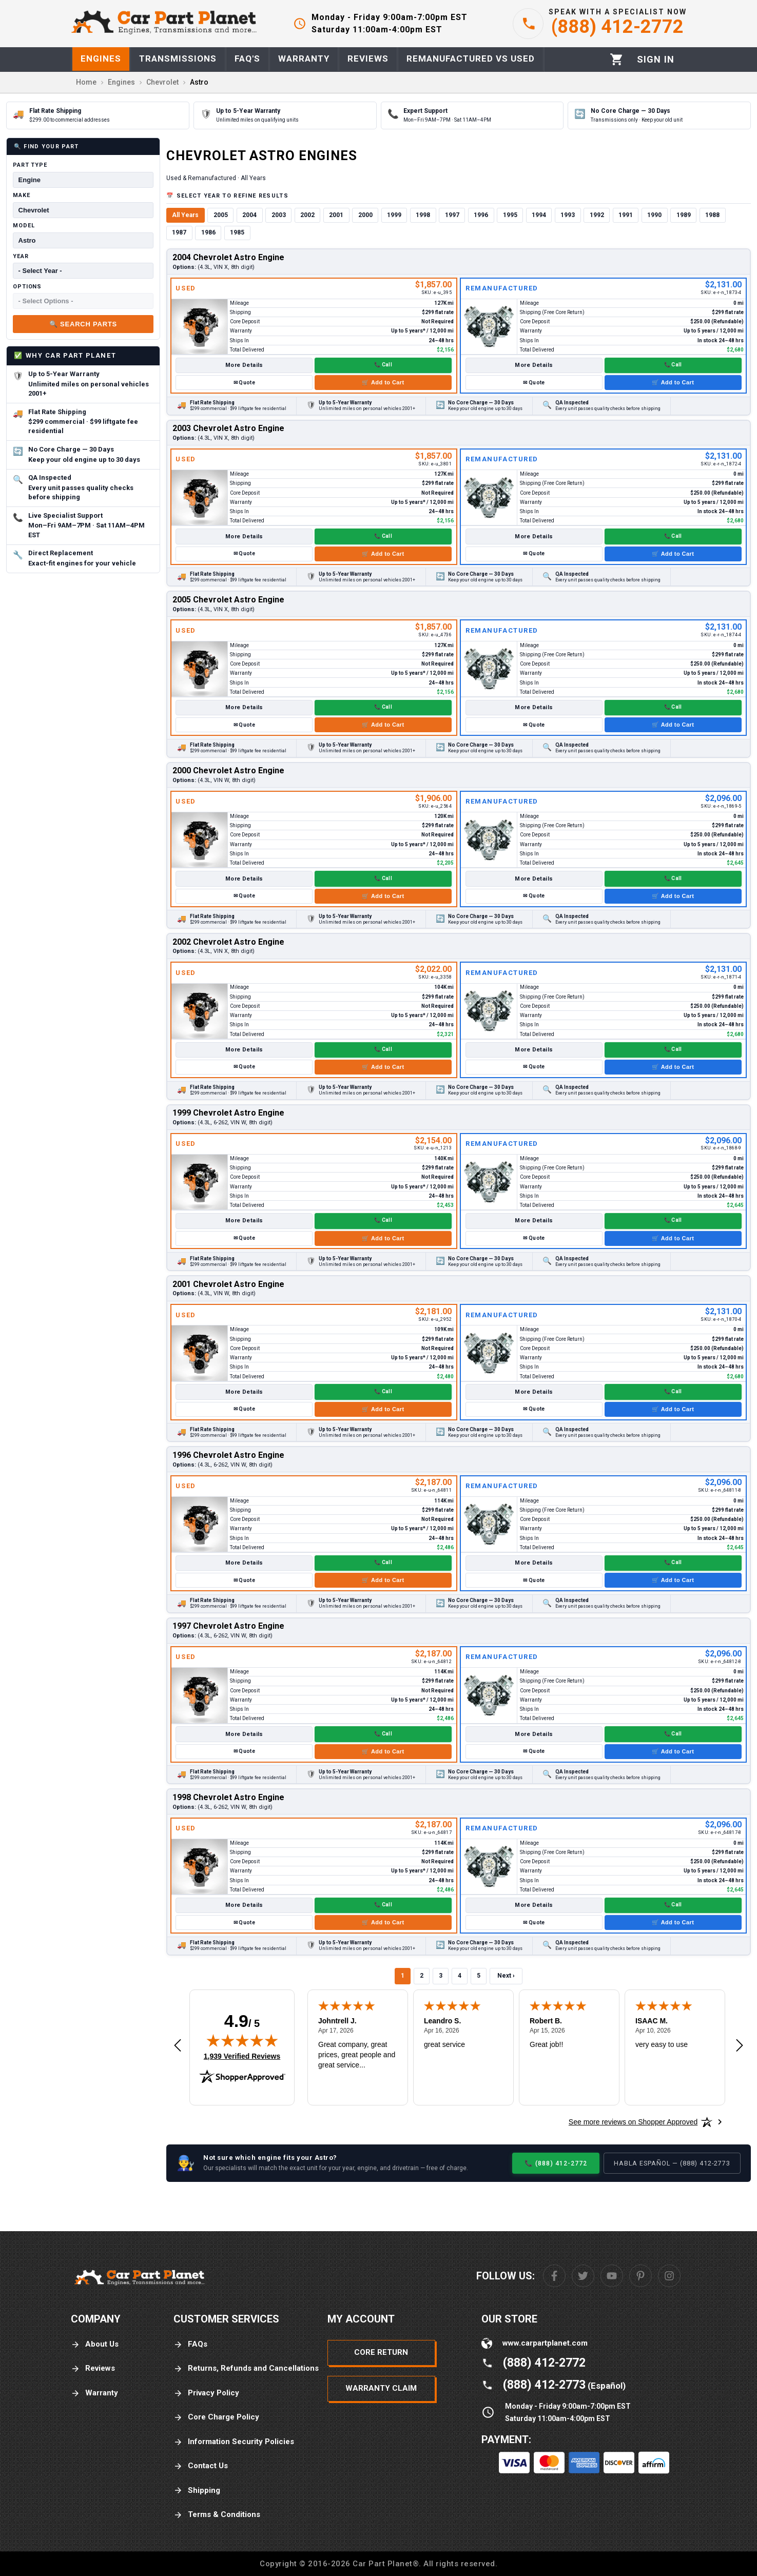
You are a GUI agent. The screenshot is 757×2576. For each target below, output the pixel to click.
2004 (249, 215)
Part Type (30, 165)
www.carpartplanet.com (545, 2343)
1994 (539, 215)
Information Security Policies (233, 2442)
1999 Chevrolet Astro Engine (228, 1113)
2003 (278, 215)
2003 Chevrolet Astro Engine (228, 428)
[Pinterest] (640, 2276)
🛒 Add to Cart (383, 382)
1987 (179, 232)
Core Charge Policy (216, 2417)
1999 (394, 215)
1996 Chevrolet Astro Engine (228, 1455)
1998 (423, 215)
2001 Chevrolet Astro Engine (228, 1284)
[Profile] (655, 59)
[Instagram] (669, 2276)
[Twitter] (583, 2276)
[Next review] (739, 2046)
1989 (683, 215)
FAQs (190, 2344)
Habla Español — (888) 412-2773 (672, 2163)
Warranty (94, 2393)
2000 (365, 215)
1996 (481, 215)
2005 (220, 215)
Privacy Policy (206, 2393)
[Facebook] (554, 2276)
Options (27, 286)
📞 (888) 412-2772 (556, 2163)
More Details (244, 365)
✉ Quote (244, 382)
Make (21, 195)
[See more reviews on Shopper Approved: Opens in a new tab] (633, 2122)
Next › (506, 1975)
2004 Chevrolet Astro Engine (228, 257)
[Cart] (616, 59)
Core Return (381, 2352)
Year (21, 256)
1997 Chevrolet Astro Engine (228, 1626)
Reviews (93, 2368)
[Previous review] (177, 2046)
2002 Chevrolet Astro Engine (228, 942)
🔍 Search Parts (83, 324)
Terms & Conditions (216, 2515)
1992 (597, 215)
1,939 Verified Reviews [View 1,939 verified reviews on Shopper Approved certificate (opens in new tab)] (242, 2055)
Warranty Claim (381, 2388)
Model (23, 225)
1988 (712, 215)
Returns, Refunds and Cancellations (246, 2368)
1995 (510, 215)
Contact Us (200, 2466)
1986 (208, 232)
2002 (307, 215)
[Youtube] (611, 2276)
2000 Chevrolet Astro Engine (228, 770)
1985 (237, 232)
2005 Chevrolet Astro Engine (228, 599)
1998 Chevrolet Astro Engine (228, 1797)
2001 (336, 215)
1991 (625, 215)
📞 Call (383, 364)
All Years (185, 215)
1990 (654, 215)
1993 (567, 215)
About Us (95, 2344)
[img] (242, 2040)
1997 (452, 215)
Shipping (196, 2490)
